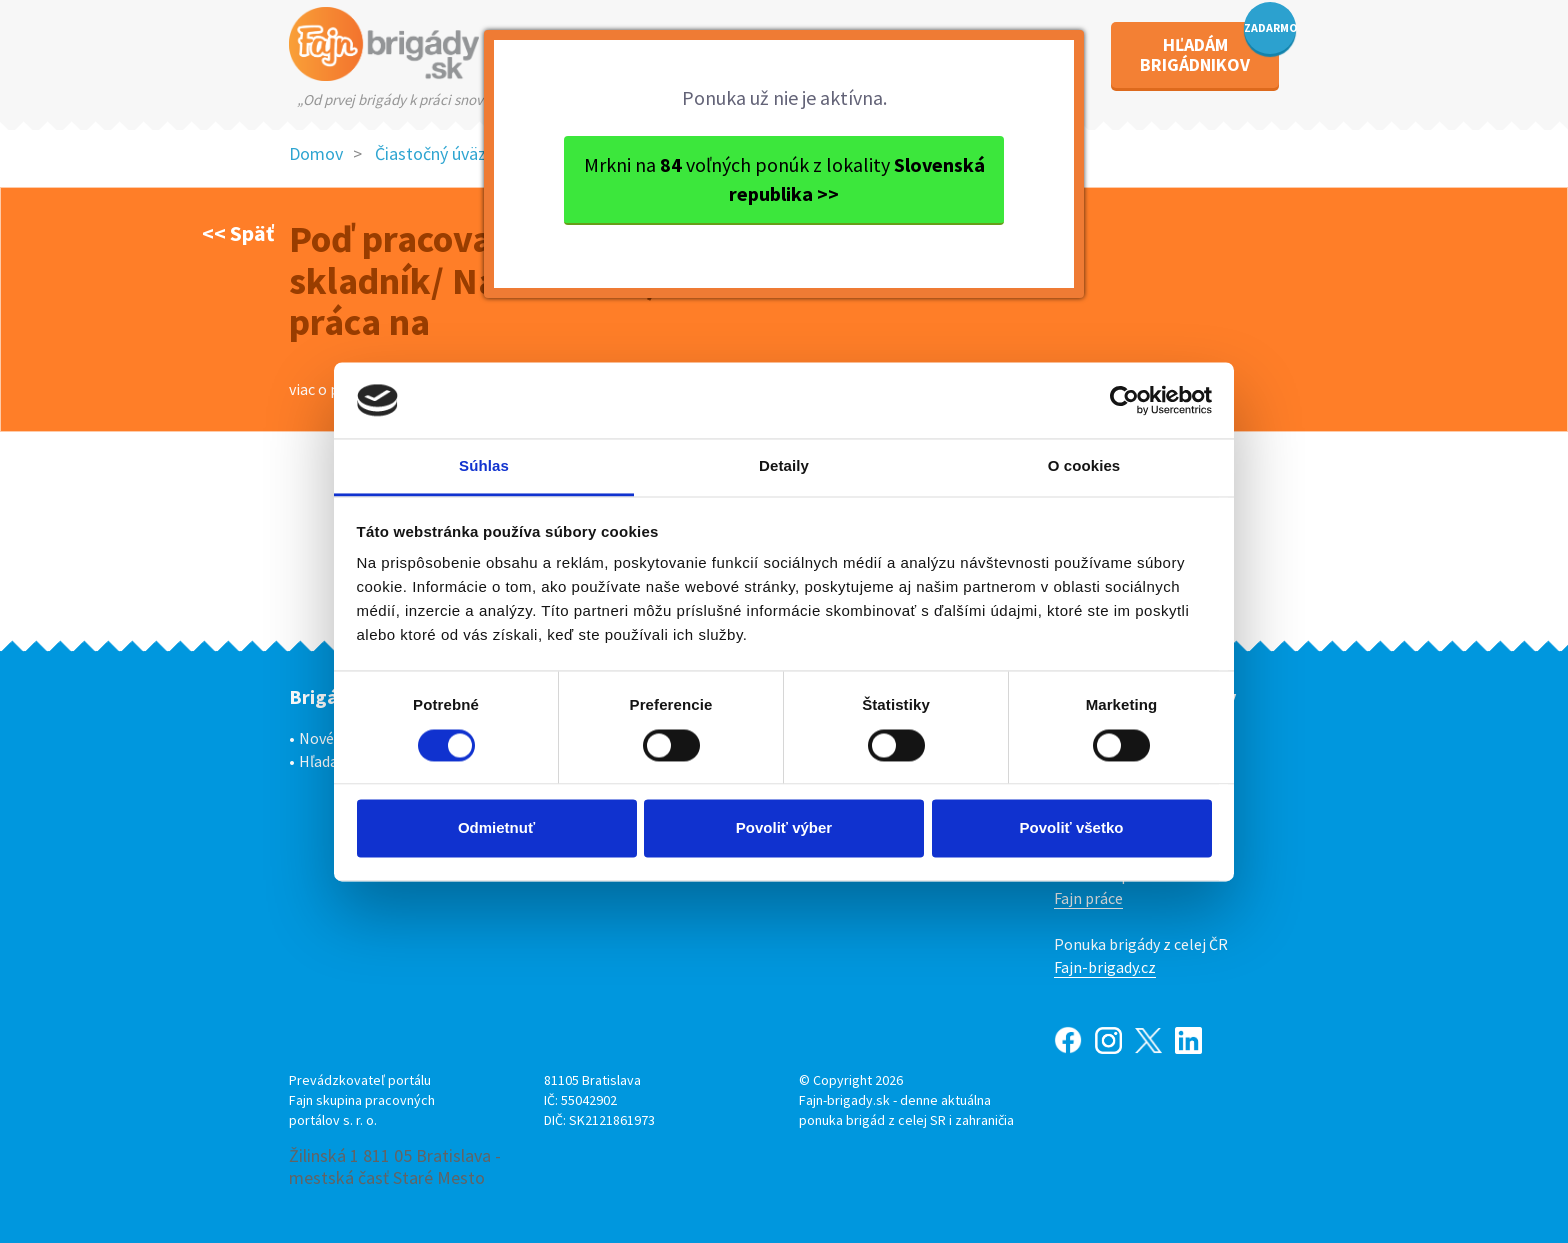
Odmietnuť (496, 828)
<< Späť (238, 233)
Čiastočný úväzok (440, 153)
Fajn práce (1088, 898)
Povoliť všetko (1072, 828)
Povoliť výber (784, 828)
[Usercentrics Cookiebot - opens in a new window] (1124, 400)
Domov (316, 153)
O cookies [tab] (1084, 466)
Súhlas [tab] (484, 466)
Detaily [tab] (784, 466)
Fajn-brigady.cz (1105, 967)
